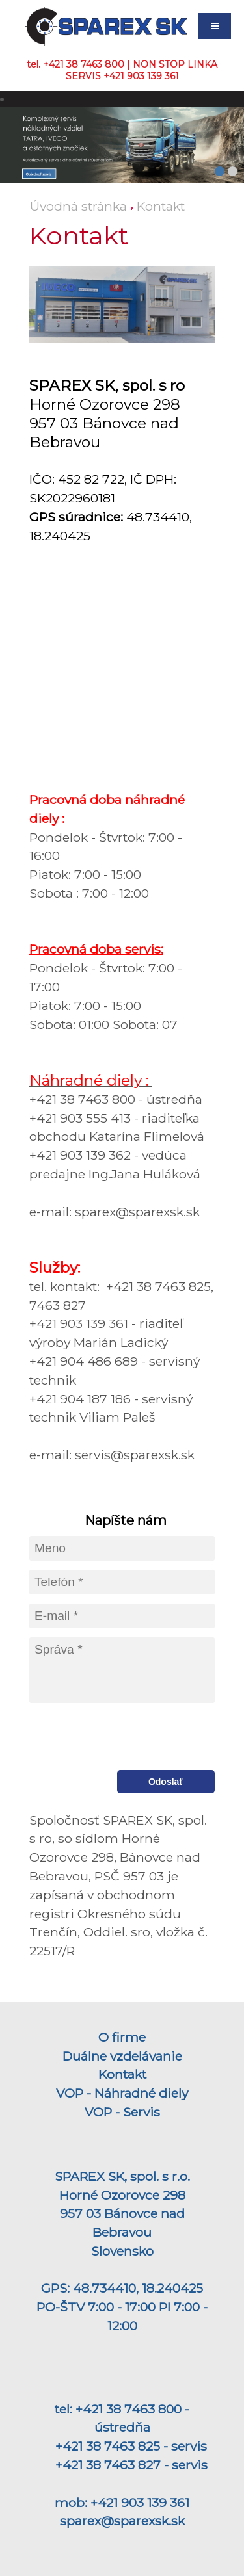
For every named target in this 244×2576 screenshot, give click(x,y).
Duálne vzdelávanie (122, 2056)
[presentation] (117, 1737)
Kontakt (161, 206)
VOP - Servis (122, 2112)
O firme (122, 2037)
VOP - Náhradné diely (122, 2093)
